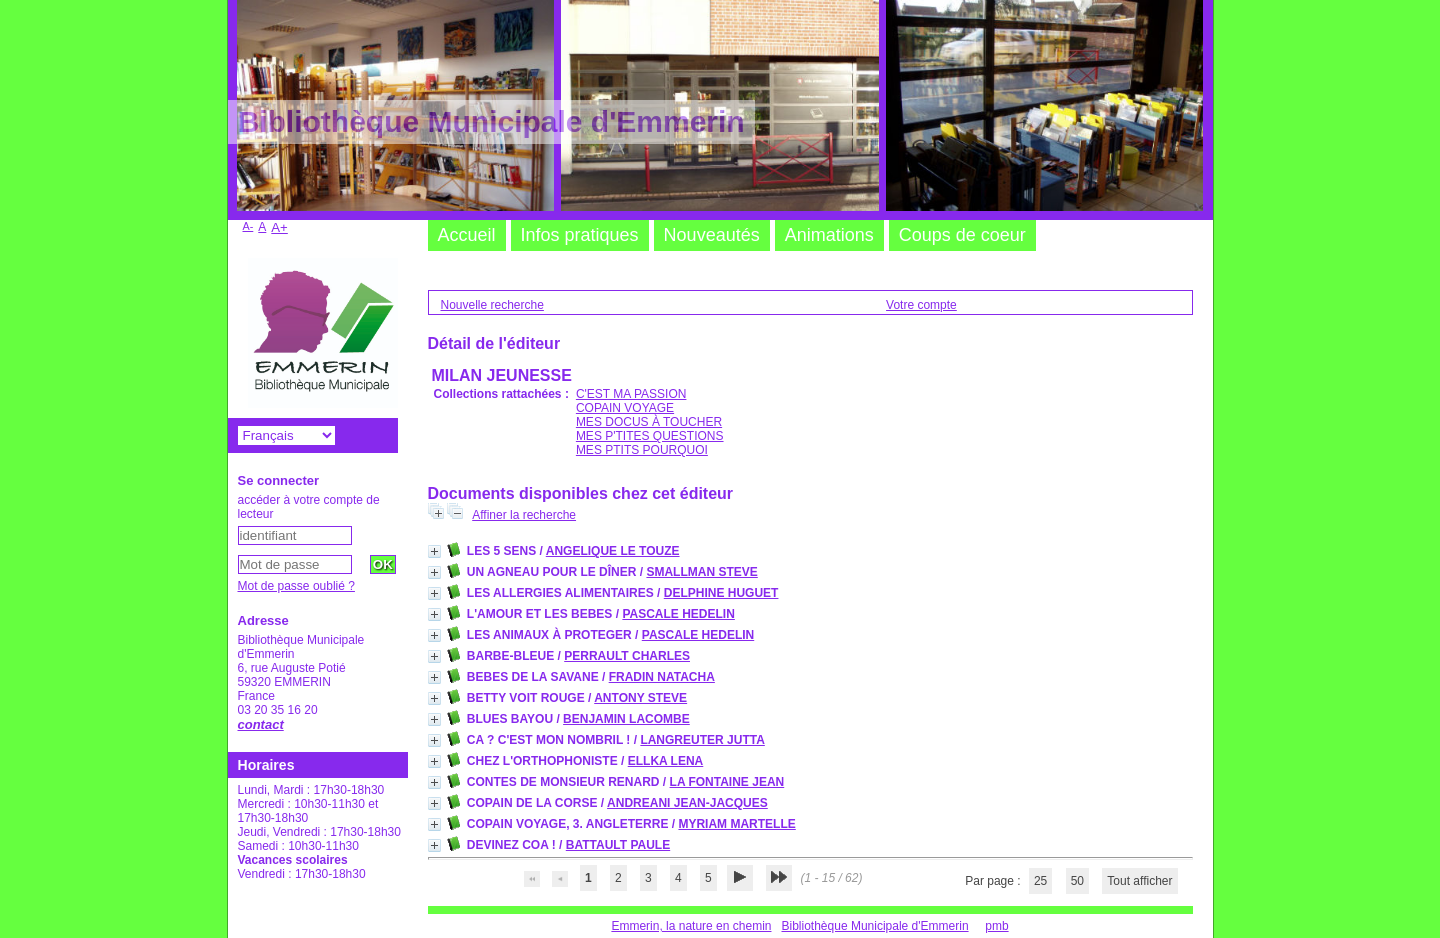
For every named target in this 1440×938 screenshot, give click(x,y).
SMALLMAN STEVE (701, 572)
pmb (996, 926)
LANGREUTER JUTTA (702, 740)
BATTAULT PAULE (618, 845)
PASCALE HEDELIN (678, 614)
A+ (279, 227)
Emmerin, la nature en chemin (691, 926)
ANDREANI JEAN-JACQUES (687, 803)
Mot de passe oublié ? (296, 586)
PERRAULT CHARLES (627, 656)
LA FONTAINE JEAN (727, 782)
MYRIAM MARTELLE (736, 824)
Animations (829, 235)
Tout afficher (1139, 881)
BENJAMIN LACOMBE (626, 719)
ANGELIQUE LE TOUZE (613, 551)
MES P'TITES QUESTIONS (650, 436)
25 (1040, 881)
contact (261, 724)
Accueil (467, 235)
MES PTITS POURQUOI (642, 450)
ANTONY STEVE (640, 698)
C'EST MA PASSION (631, 394)
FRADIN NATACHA (662, 677)
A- (248, 226)
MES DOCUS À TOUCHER (649, 422)
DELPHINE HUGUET (721, 593)
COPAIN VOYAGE (625, 408)
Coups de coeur (962, 235)
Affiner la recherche (524, 515)
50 (1077, 881)
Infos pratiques (580, 235)
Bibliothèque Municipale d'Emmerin (875, 926)
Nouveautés (712, 235)
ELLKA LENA (666, 761)
